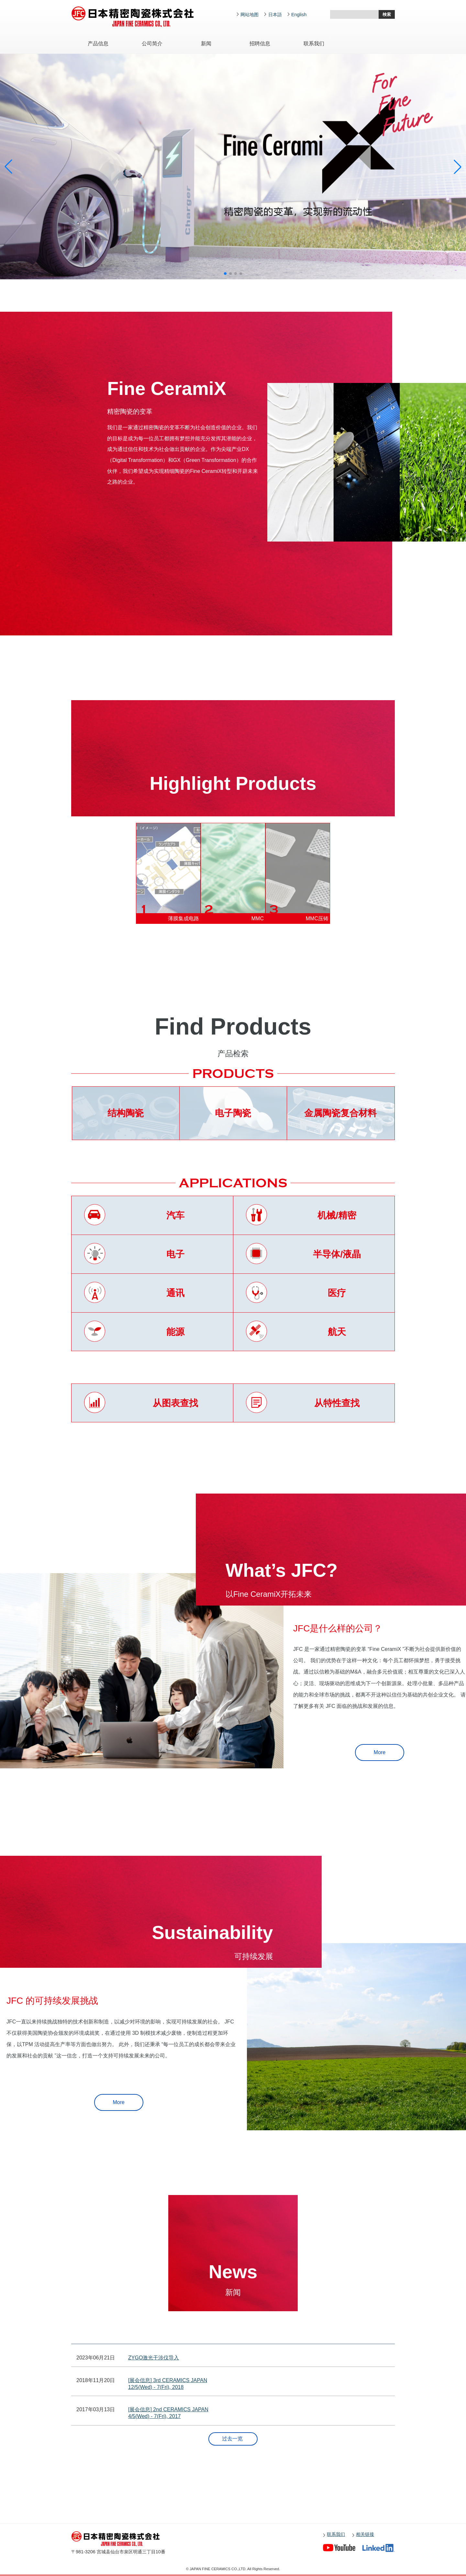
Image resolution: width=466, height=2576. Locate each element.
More (379, 1752)
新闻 (206, 43)
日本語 (275, 14)
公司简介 (152, 43)
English (298, 14)
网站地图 (249, 14)
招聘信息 (260, 43)
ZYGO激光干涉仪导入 (153, 2357)
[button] (225, 273)
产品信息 (98, 43)
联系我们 (314, 43)
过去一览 (232, 2438)
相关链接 (365, 2534)
